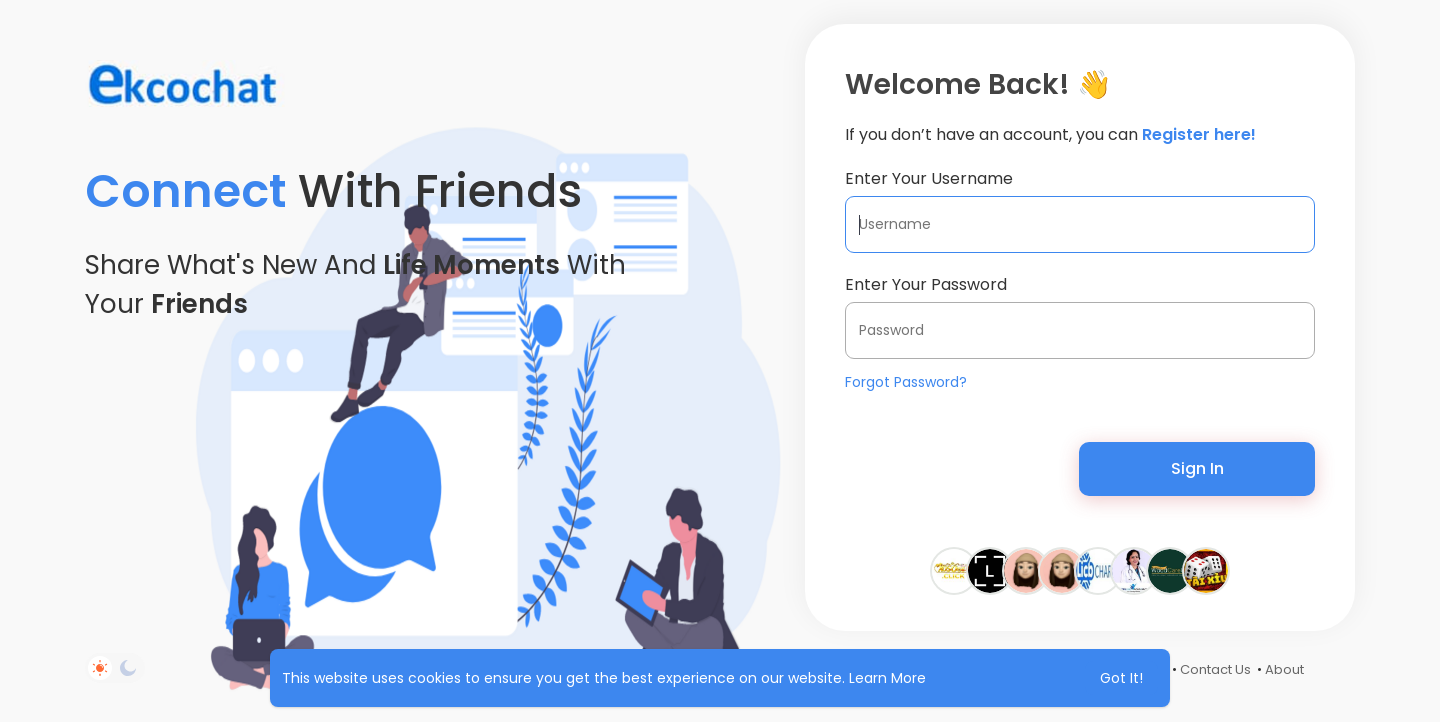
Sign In (1197, 468)
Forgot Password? (906, 382)
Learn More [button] (887, 678)
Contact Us (1215, 669)
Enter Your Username (929, 178)
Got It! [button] (1121, 678)
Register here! (1199, 134)
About (1284, 669)
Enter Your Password (926, 284)
